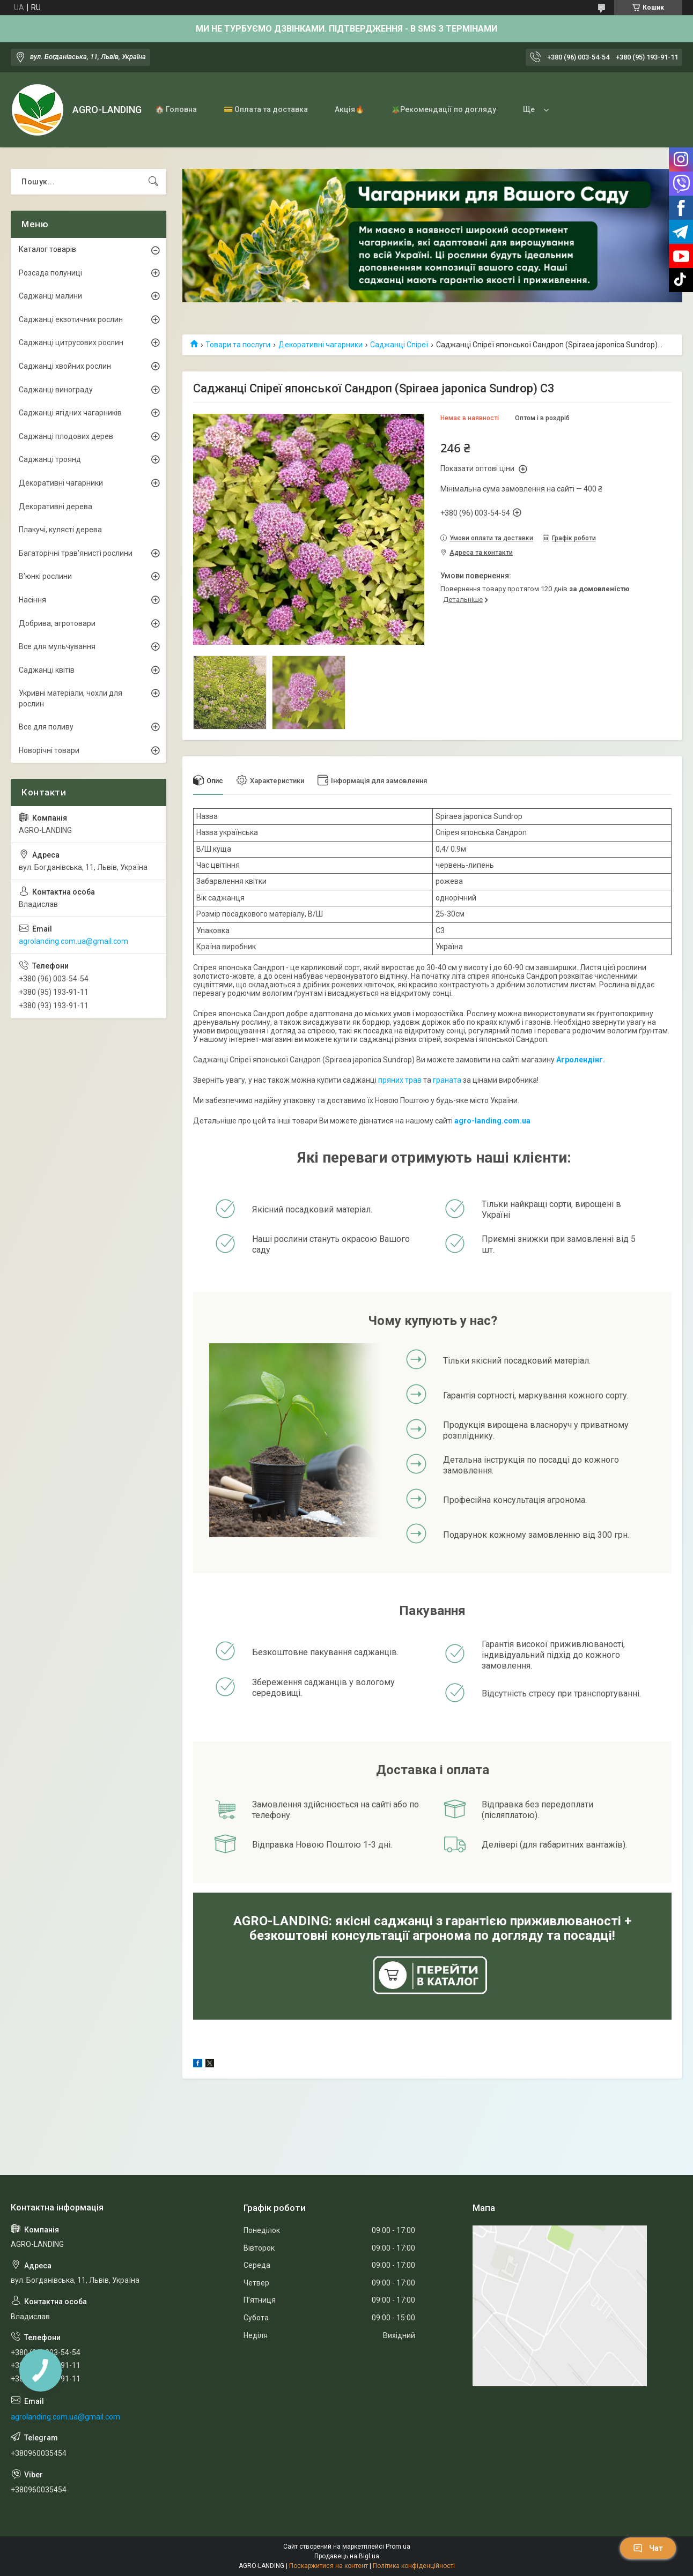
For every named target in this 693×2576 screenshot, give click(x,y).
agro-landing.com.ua (492, 1120)
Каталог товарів (47, 249)
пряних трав (400, 1080)
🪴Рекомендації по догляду (443, 109)
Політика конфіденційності (414, 2566)
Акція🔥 (349, 109)
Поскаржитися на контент (328, 2566)
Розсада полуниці (50, 273)
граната (447, 1080)
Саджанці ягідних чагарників (70, 412)
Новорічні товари (49, 750)
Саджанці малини (50, 296)
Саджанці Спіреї (399, 344)
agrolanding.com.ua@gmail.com (73, 941)
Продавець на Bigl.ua (346, 2556)
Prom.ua (398, 2546)
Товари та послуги (237, 344)
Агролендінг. (580, 1059)
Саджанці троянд (50, 459)
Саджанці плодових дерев (66, 436)
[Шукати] (153, 182)
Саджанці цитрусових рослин (71, 342)
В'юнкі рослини (45, 576)
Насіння (32, 599)
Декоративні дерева (55, 506)
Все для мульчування (57, 646)
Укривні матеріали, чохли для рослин (70, 698)
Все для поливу (46, 727)
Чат (648, 2548)
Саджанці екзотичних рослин (71, 319)
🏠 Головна (176, 109)
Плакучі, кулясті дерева (60, 529)
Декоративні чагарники (320, 344)
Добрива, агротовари (57, 623)
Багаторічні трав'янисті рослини (75, 553)
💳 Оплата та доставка (266, 109)
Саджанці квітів (47, 670)
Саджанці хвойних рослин (65, 366)
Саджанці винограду (56, 389)
